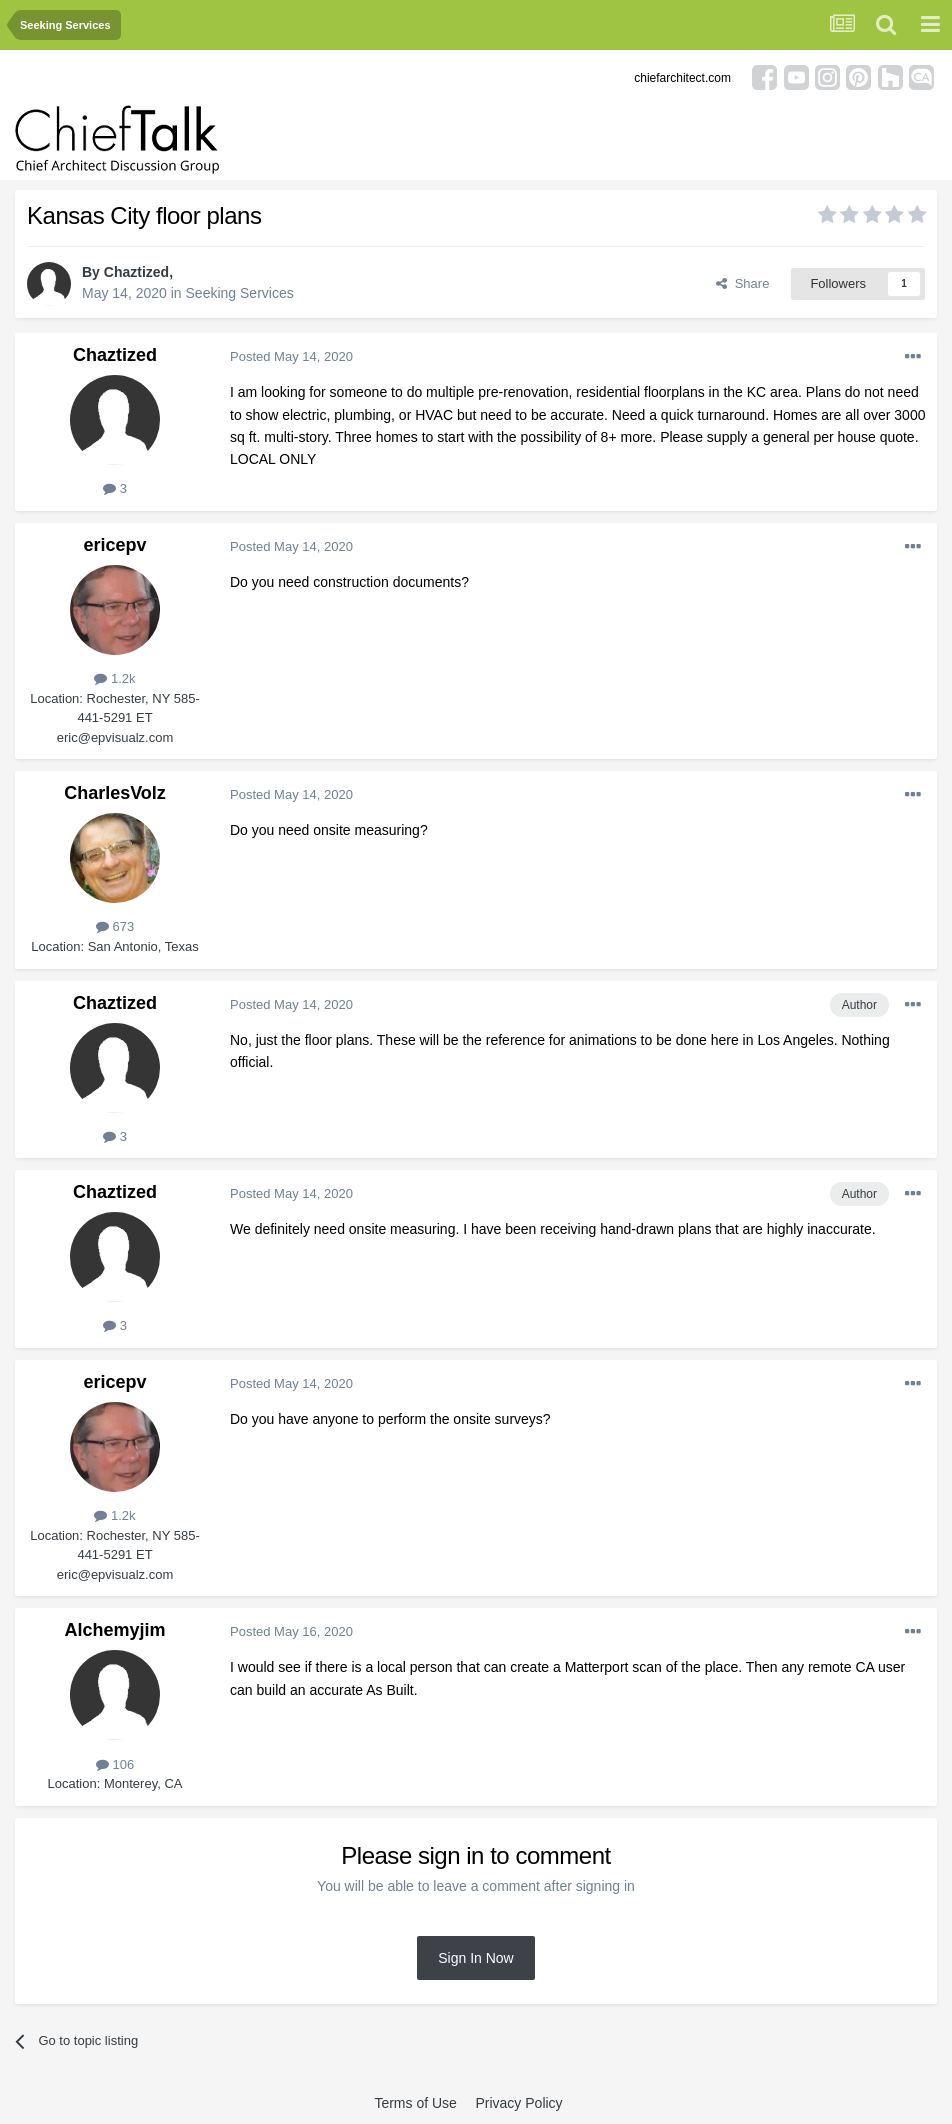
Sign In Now (475, 1958)
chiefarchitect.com (682, 78)
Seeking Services (240, 293)
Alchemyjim (114, 1630)
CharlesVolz (115, 793)
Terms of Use (415, 2103)
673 (115, 926)
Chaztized (136, 272)
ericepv (114, 545)
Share (742, 283)
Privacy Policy (518, 2103)
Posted (291, 356)
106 (115, 1764)
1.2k (114, 678)
